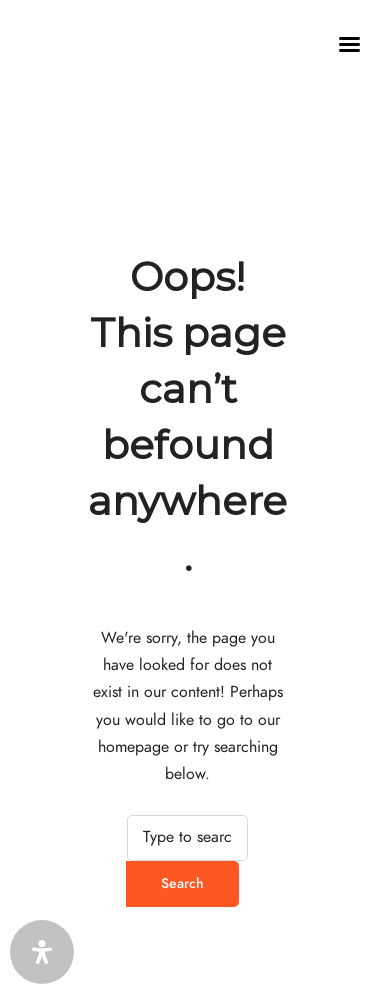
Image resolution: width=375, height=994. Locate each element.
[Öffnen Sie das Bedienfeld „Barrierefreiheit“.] (42, 952)
